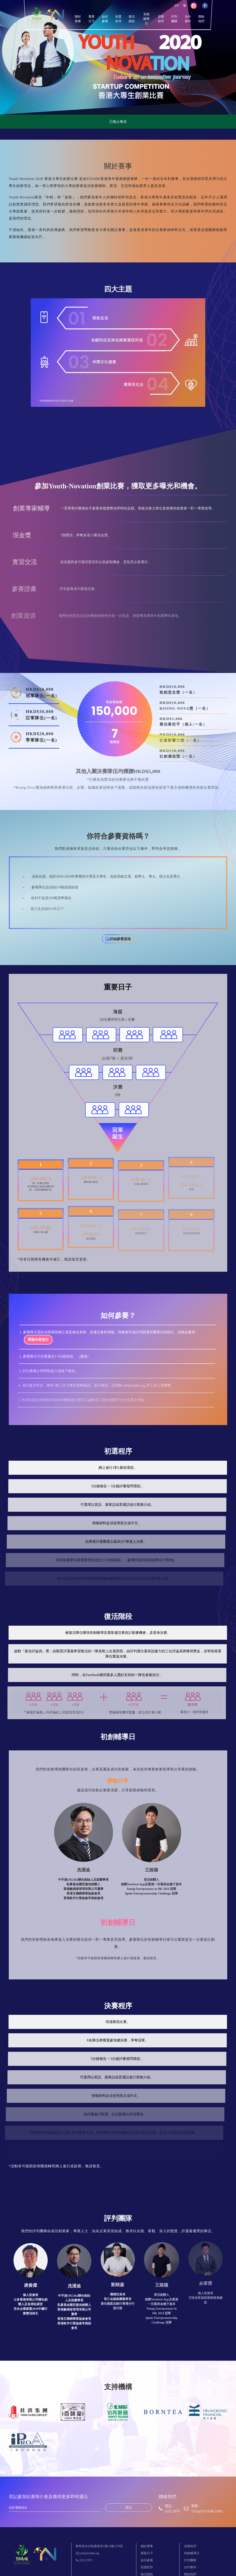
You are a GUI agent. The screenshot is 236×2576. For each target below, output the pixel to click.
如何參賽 (105, 19)
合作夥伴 (188, 19)
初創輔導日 (146, 19)
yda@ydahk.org (89, 2553)
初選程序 (118, 19)
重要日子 (91, 19)
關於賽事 (78, 19)
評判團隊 (174, 19)
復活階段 (132, 19)
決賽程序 (161, 19)
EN (177, 5)
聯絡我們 (201, 19)
